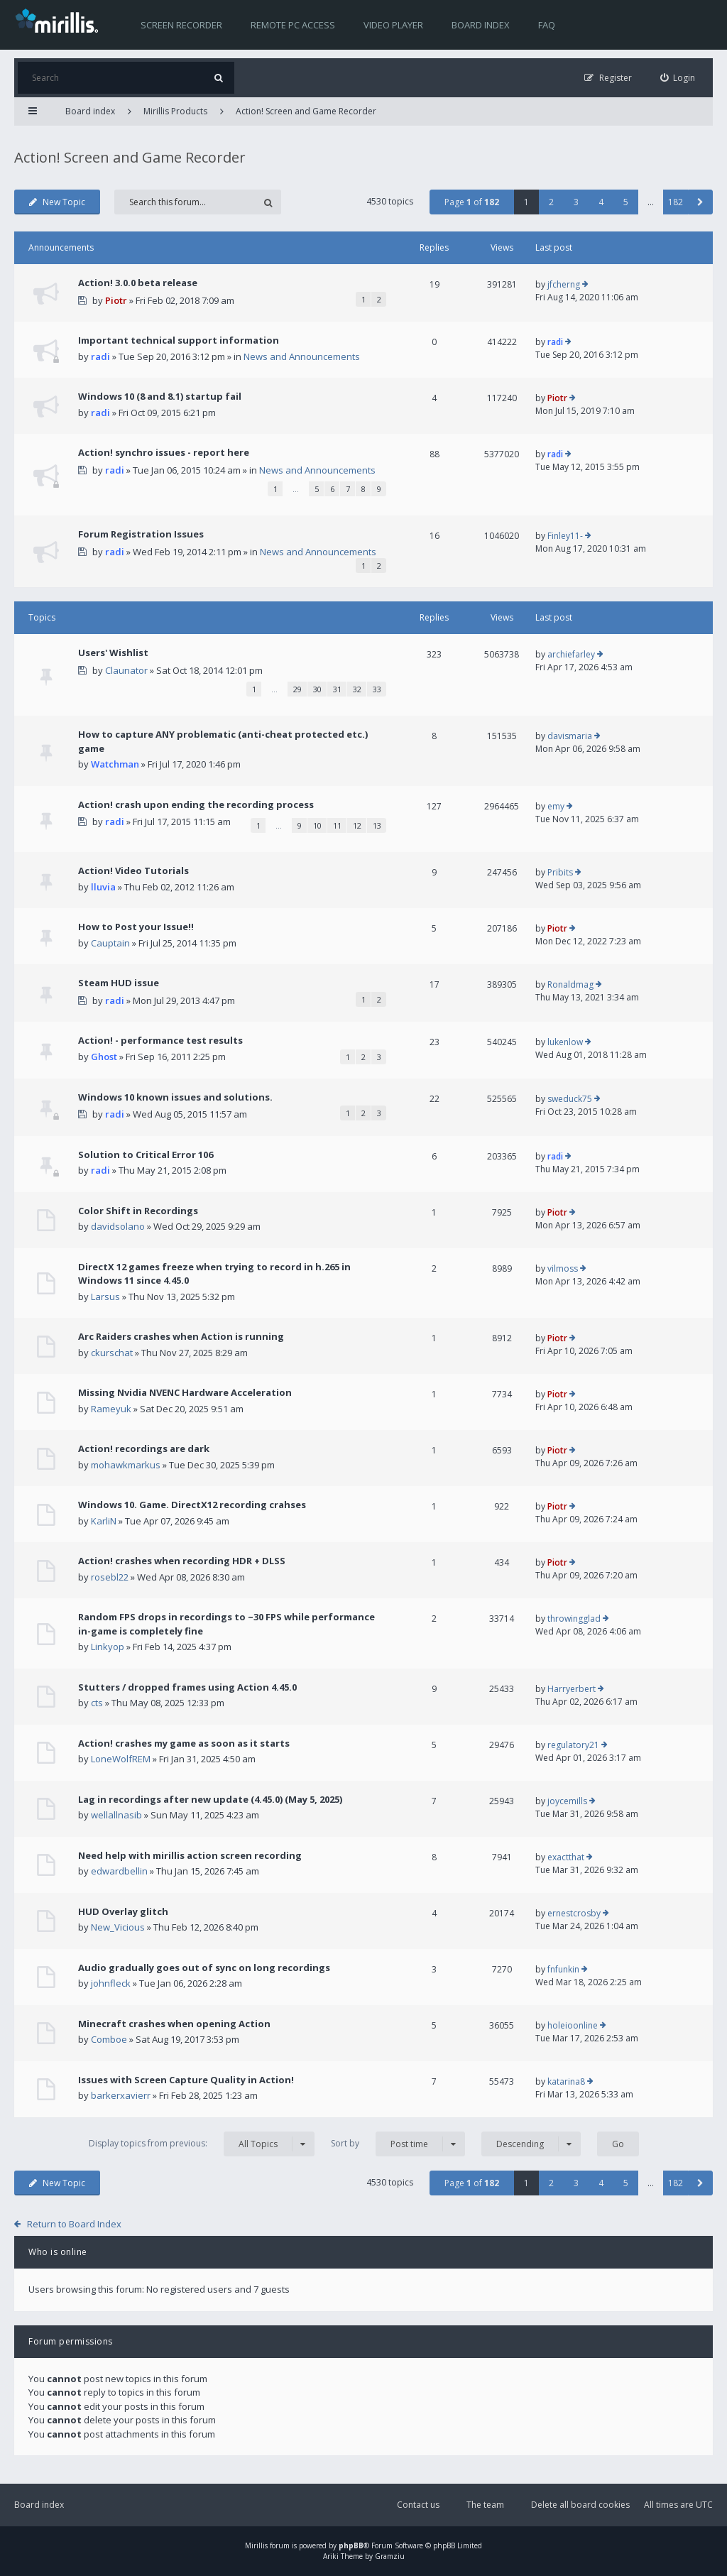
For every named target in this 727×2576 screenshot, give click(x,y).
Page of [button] (471, 202)
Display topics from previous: (202, 2144)
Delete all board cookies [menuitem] (580, 2505)
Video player (393, 24)
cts (97, 1702)
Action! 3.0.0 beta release (137, 282)
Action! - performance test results (160, 1040)
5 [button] (625, 202)
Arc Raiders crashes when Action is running (181, 1336)
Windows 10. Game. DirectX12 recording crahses (192, 1504)
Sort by (398, 2144)
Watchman (115, 764)
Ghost (104, 1056)
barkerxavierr (121, 2095)
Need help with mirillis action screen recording (190, 1855)
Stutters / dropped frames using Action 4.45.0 (187, 1687)
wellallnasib (116, 1814)
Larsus (105, 1296)
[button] (700, 202)
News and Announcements (302, 356)
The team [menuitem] (485, 2505)
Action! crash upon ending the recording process (196, 804)
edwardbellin (119, 1871)
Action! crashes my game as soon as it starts (184, 1743)
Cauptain (110, 943)
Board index (481, 24)
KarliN (103, 1521)
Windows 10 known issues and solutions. (175, 1097)
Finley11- (565, 536)
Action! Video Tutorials (133, 870)
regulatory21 (573, 1745)
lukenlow (565, 1042)
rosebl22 (110, 1577)
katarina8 (566, 2081)
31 (337, 689)
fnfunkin (563, 1969)
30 (317, 689)
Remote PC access (293, 24)
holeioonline (572, 2025)
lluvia (103, 886)
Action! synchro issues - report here (163, 452)
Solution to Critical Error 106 (145, 1154)
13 (377, 825)
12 (357, 825)
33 (377, 689)
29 (297, 689)
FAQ (546, 24)
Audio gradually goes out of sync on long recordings (204, 1967)
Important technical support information (178, 340)
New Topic (57, 202)
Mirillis (256, 2545)
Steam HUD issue (118, 982)
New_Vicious (118, 1927)
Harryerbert (571, 1689)
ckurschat (112, 1352)
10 (317, 825)
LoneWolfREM (121, 1758)
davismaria (569, 736)
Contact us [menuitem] (418, 2505)
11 (337, 825)
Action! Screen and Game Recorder (306, 111)
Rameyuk (111, 1408)
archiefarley (571, 654)
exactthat (565, 1857)
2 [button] (551, 202)
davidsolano (118, 1226)
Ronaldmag (570, 984)
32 (357, 689)
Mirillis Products (175, 111)
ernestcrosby (574, 1913)
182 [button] (675, 202)
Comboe (109, 2039)
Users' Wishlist (113, 652)
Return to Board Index (74, 2223)
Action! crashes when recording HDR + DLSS (181, 1560)
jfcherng (563, 284)
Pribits (560, 872)
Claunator (126, 670)
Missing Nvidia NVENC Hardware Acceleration (185, 1392)
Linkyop (107, 1646)
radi (100, 356)
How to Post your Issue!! (136, 926)
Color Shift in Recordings (138, 1210)
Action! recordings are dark (143, 1448)
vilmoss (562, 1268)
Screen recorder (181, 24)
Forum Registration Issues (141, 534)
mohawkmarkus (125, 1464)
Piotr (116, 300)
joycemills (567, 1801)
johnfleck (111, 1983)
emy (555, 806)
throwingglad (574, 1618)
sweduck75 (569, 1099)
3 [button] (576, 202)
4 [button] (600, 202)
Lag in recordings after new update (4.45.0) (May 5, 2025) (210, 1799)
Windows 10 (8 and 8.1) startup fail (159, 396)
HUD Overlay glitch (123, 1911)
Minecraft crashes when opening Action (174, 2023)
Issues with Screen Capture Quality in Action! (186, 2079)
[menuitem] (678, 78)
